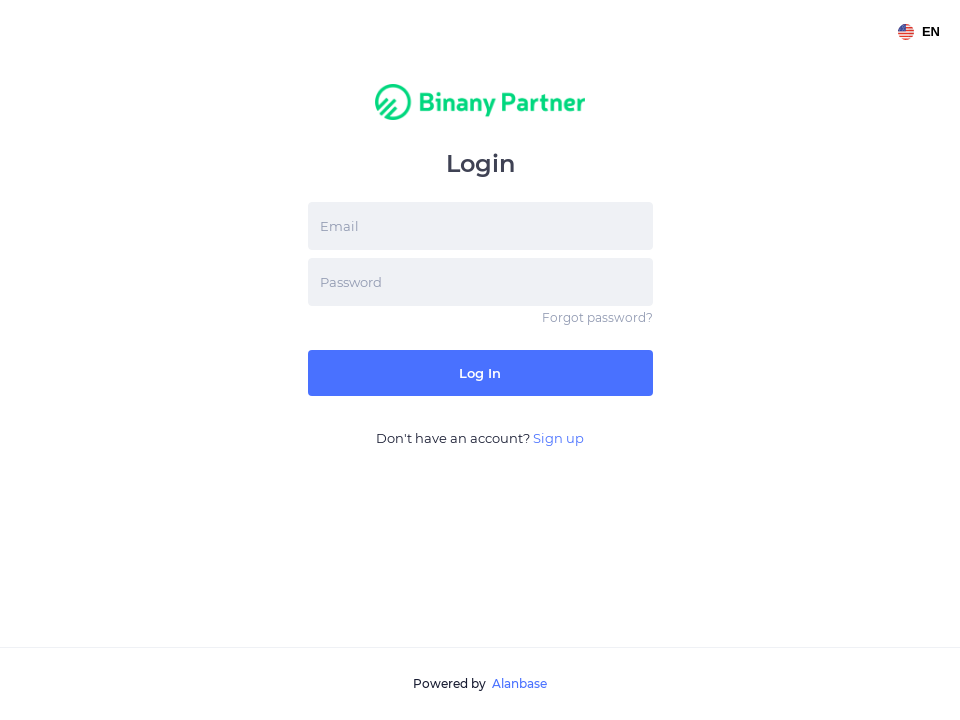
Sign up (558, 438)
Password (351, 282)
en (919, 32)
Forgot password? (597, 317)
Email (339, 226)
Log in (480, 373)
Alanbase (519, 683)
